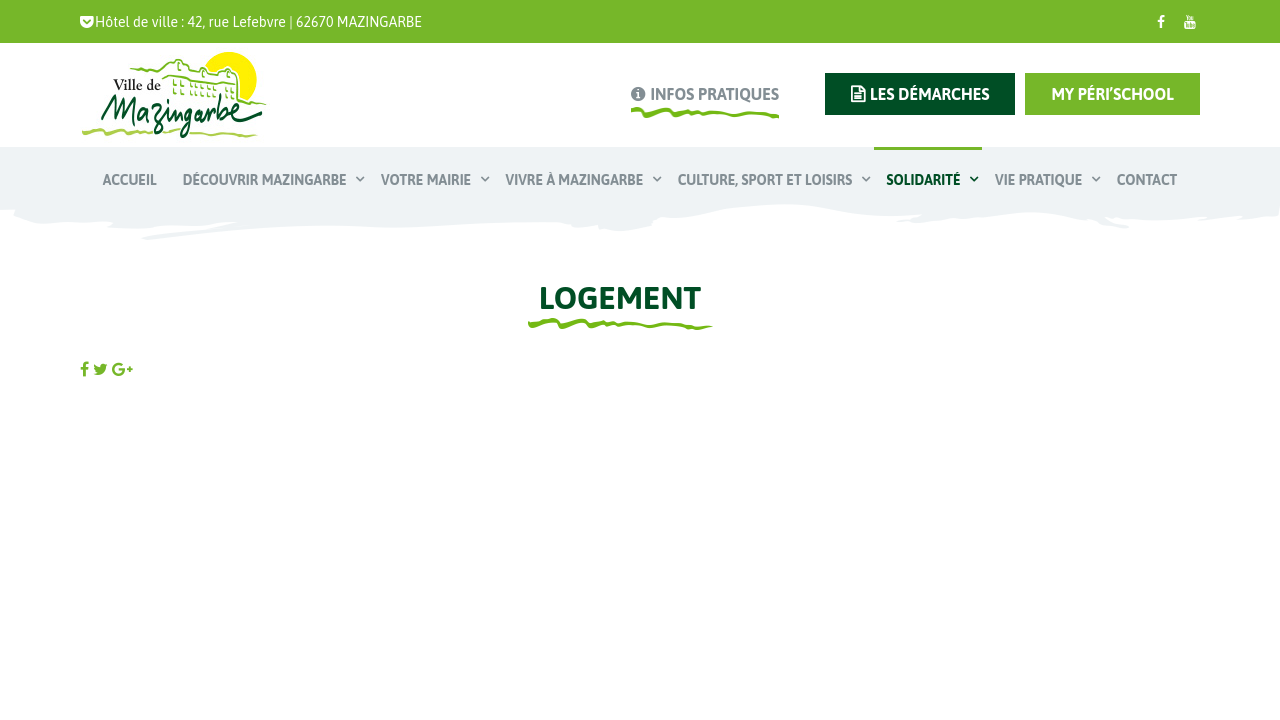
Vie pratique (1040, 180)
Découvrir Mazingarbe (266, 180)
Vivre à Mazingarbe (576, 180)
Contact (1147, 180)
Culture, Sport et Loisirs (767, 180)
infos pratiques (714, 94)
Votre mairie (428, 180)
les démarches (929, 94)
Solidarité (925, 180)
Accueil (130, 180)
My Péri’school (1112, 94)
